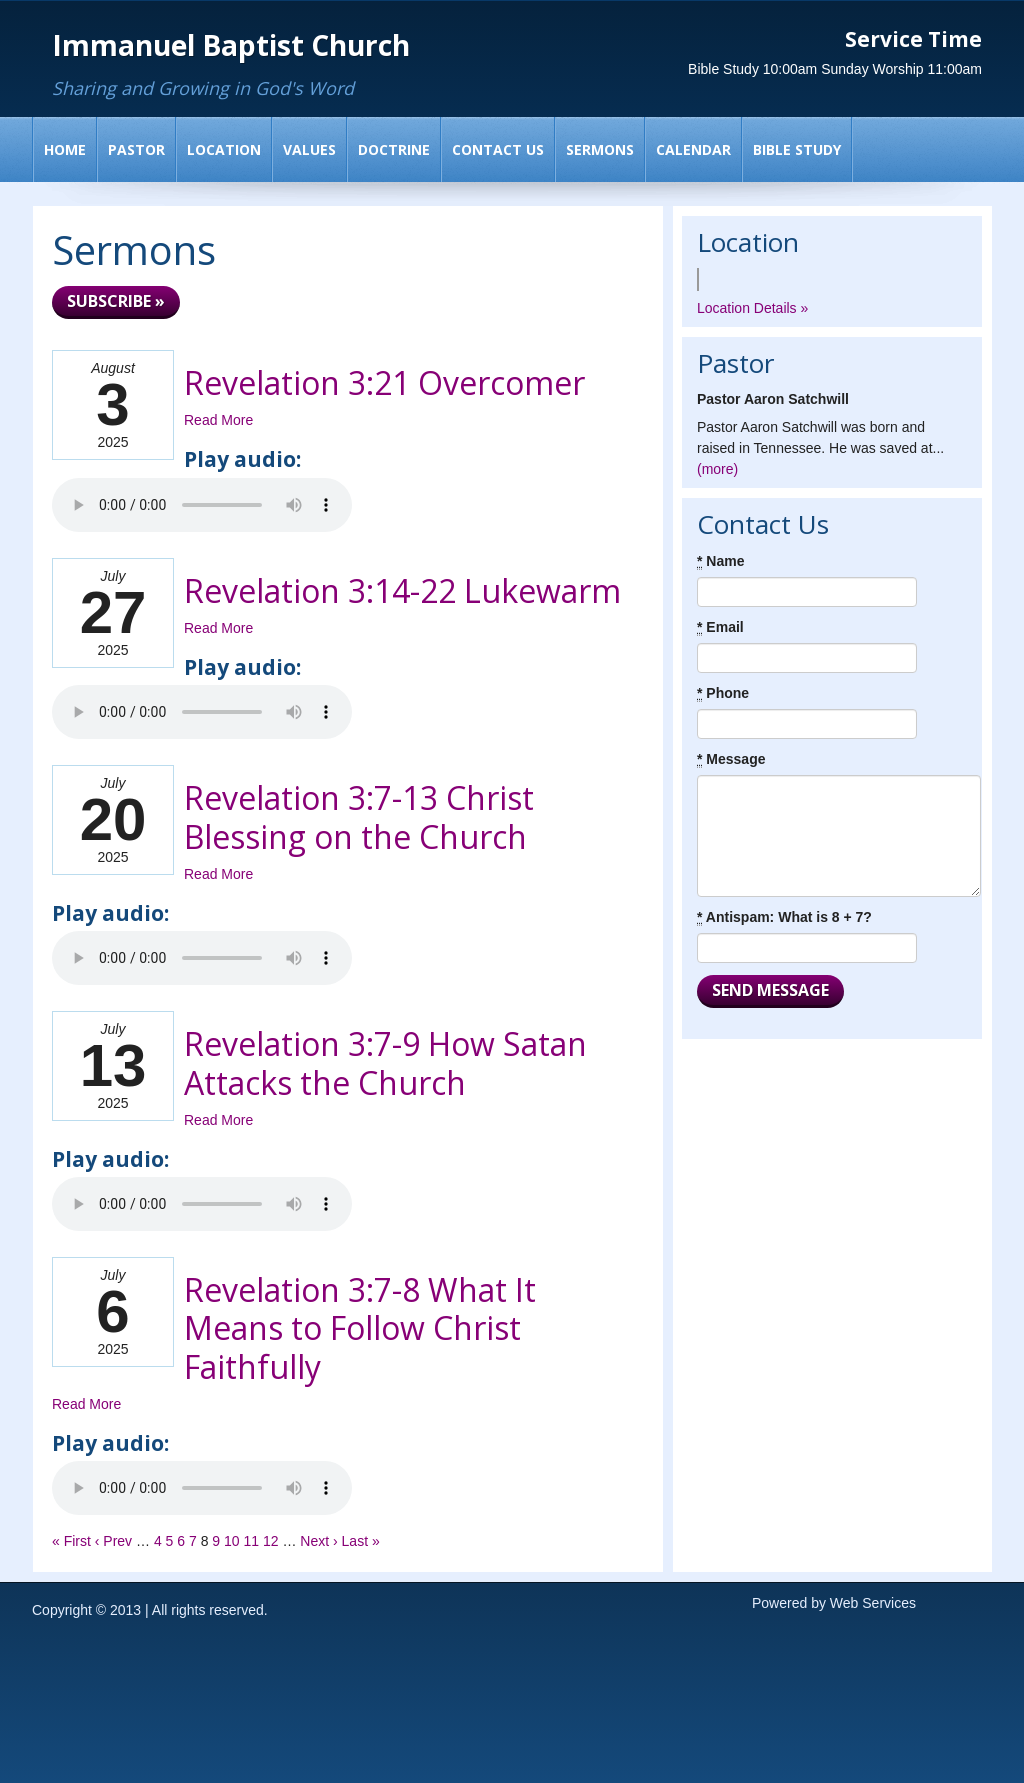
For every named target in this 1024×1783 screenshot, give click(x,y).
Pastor (136, 149)
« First (71, 1541)
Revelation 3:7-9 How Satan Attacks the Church (385, 1062)
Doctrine (394, 149)
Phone (723, 693)
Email (720, 627)
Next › (318, 1541)
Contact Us (498, 149)
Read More (218, 420)
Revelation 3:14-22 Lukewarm (402, 590)
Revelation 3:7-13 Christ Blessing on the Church (359, 816)
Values (309, 149)
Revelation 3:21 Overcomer (384, 382)
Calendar (693, 149)
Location (224, 149)
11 (252, 1541)
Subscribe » (116, 301)
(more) (717, 469)
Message (731, 759)
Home (65, 149)
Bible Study (797, 149)
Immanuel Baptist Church (231, 45)
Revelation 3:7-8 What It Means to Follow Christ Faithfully (360, 1328)
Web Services (873, 1603)
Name (720, 561)
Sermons (600, 149)
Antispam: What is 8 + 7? (784, 917)
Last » (361, 1541)
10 (232, 1541)
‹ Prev (113, 1541)
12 (271, 1541)
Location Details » (752, 308)
